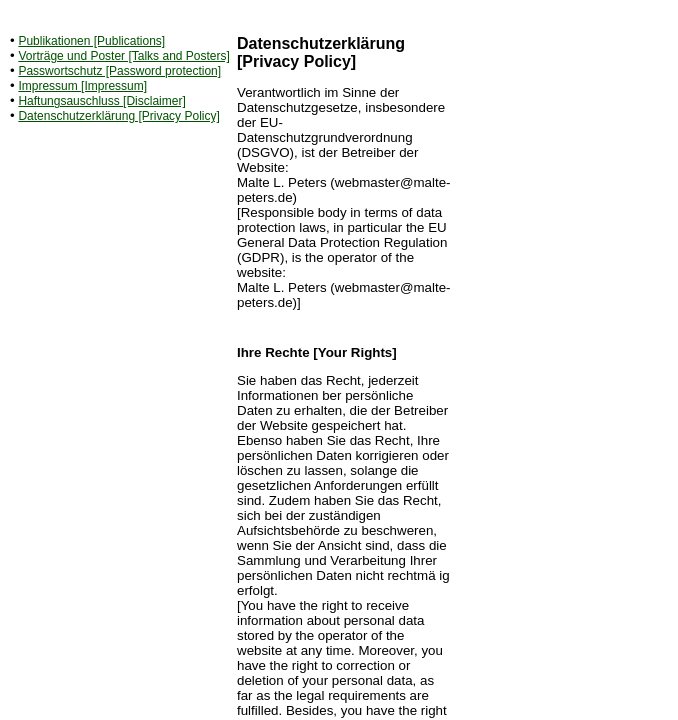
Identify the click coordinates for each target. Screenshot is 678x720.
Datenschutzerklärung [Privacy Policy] (118, 116)
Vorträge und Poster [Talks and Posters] (123, 56)
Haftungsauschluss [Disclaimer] (101, 101)
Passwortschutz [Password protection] (119, 71)
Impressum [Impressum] (82, 86)
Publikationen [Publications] (91, 41)
